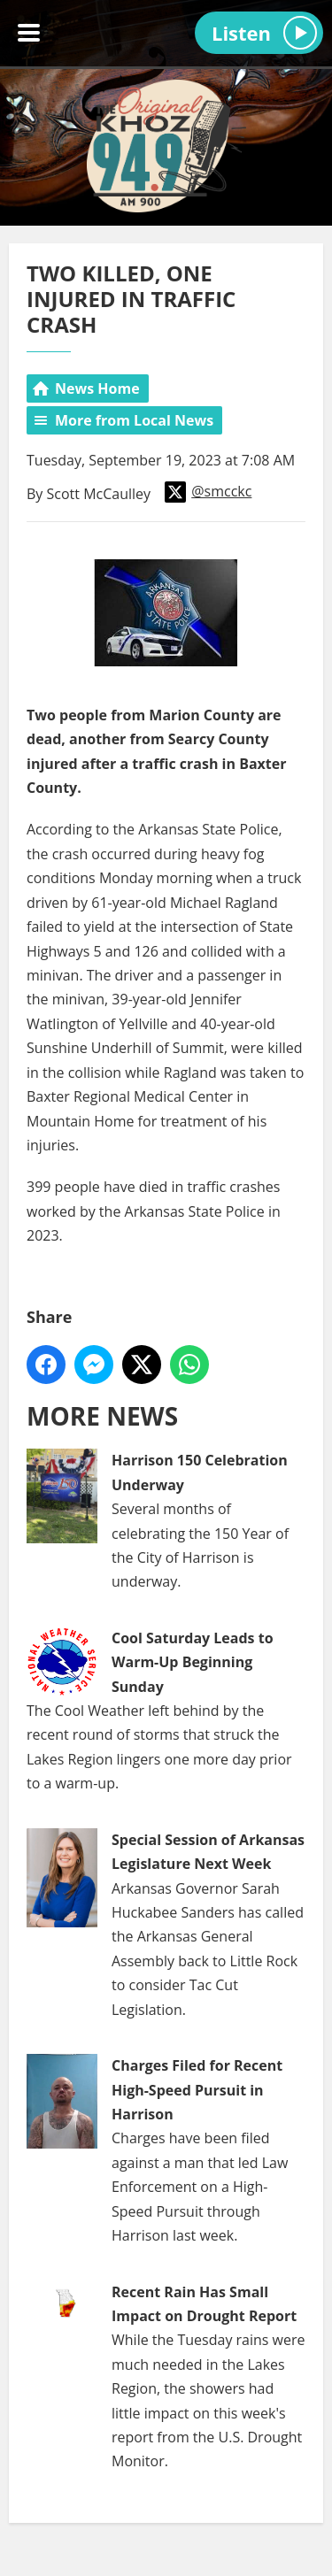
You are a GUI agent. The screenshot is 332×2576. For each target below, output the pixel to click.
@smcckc (208, 492)
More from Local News (134, 420)
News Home (97, 388)
